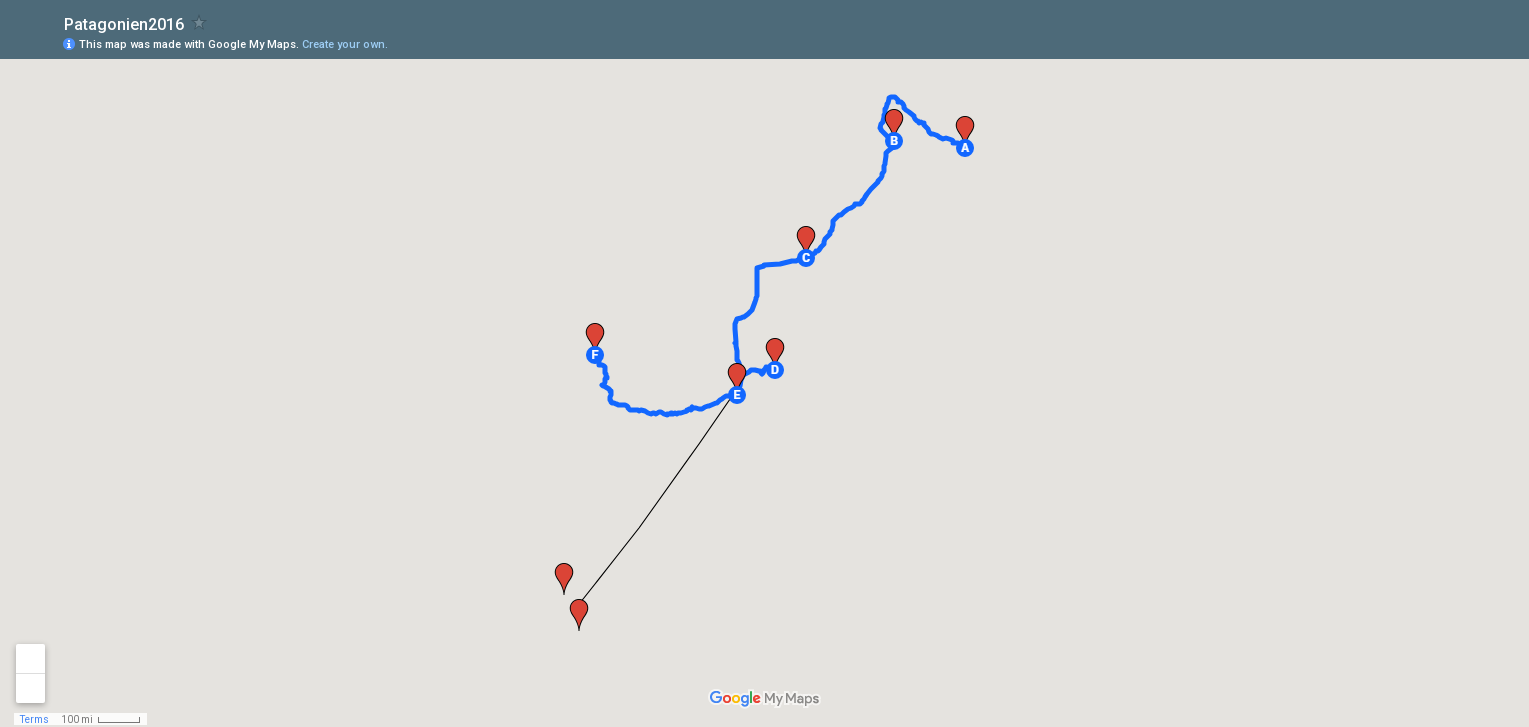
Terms (34, 719)
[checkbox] (199, 22)
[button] (965, 148)
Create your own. (345, 44)
